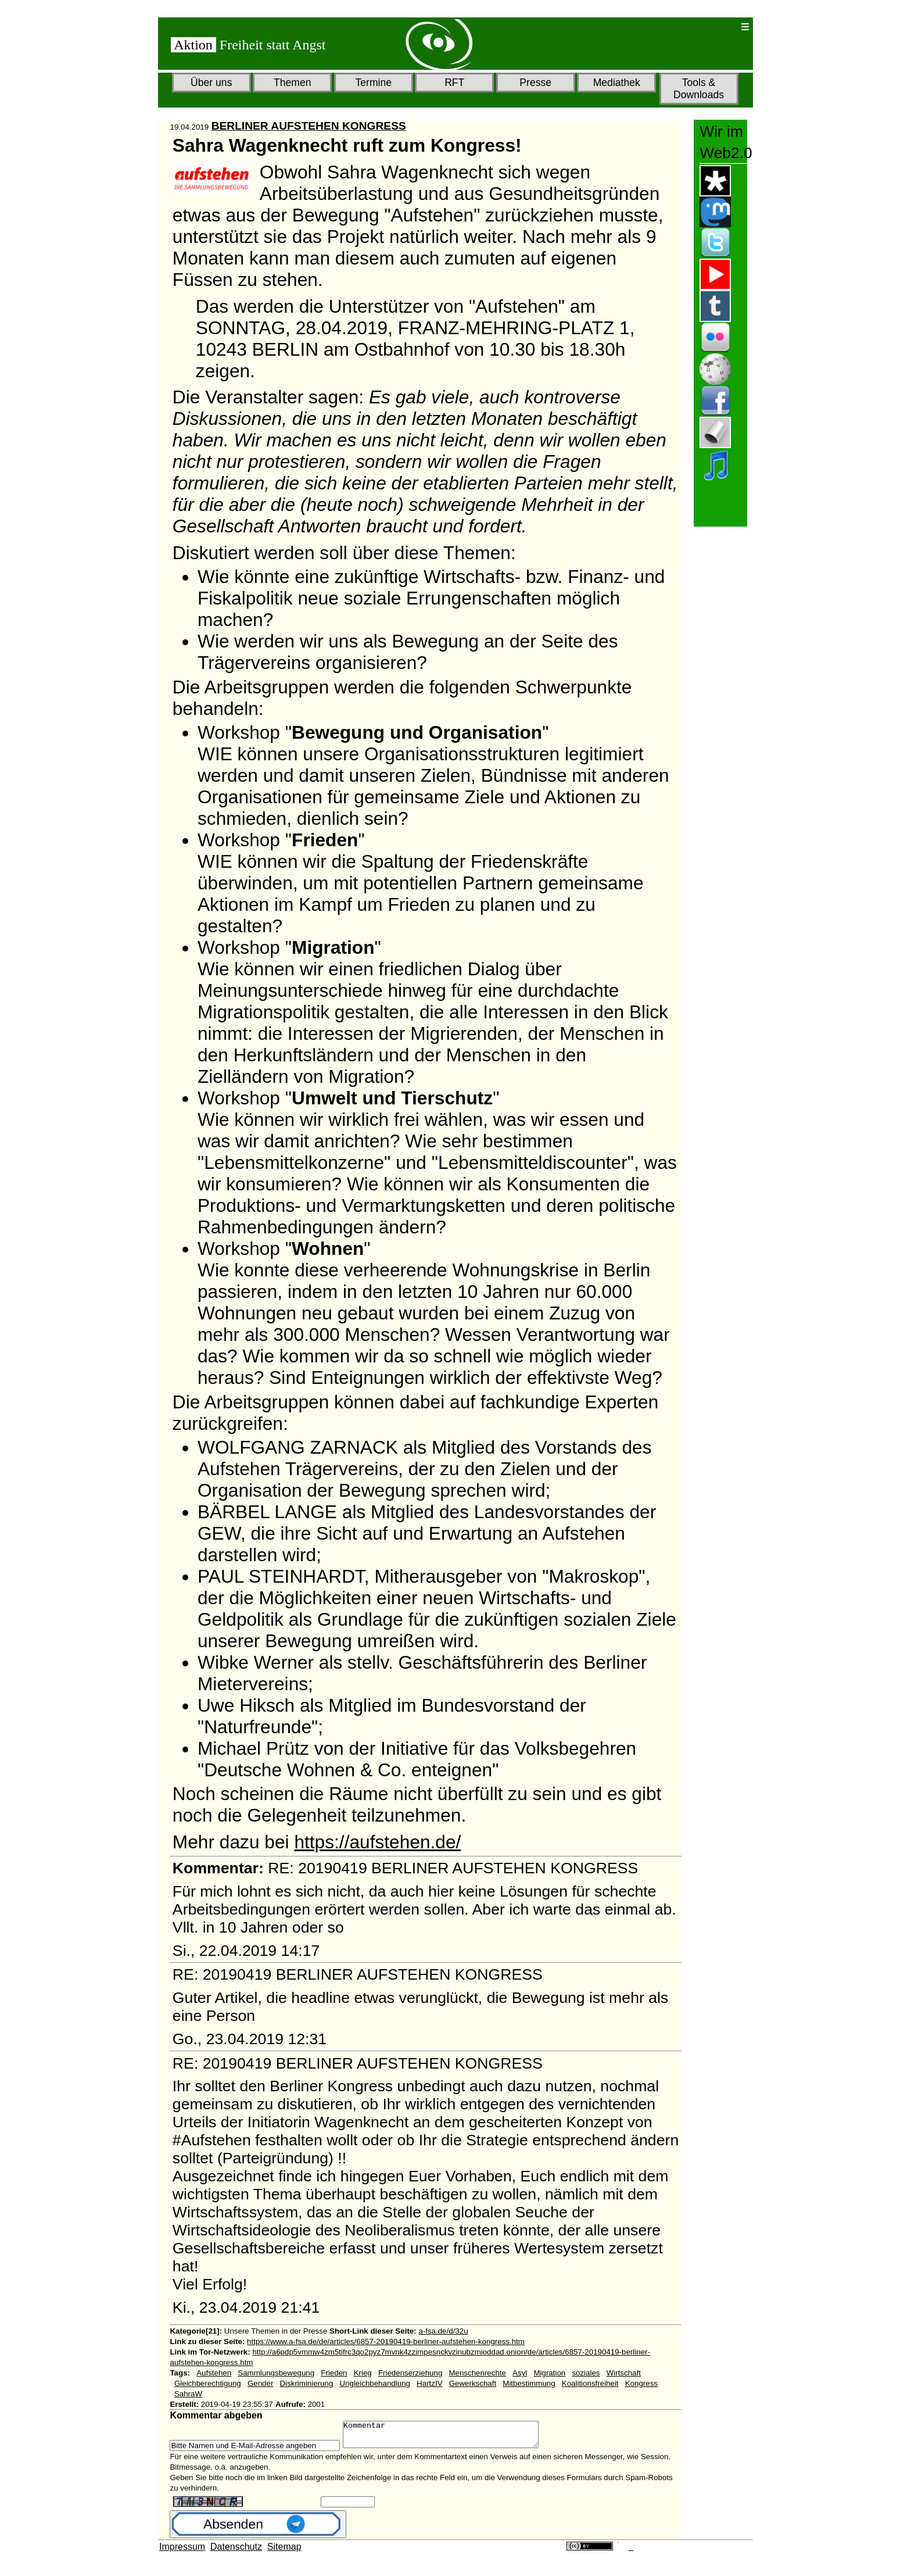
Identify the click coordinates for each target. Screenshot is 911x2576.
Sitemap (284, 2552)
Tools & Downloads (698, 89)
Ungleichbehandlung (374, 2383)
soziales (586, 2373)
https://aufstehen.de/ (377, 1841)
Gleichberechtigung (207, 2383)
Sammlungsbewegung (276, 2373)
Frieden (334, 2373)
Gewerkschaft (472, 2383)
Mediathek (616, 82)
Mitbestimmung (529, 2383)
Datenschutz (236, 2552)
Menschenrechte (477, 2373)
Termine (373, 82)
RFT (454, 82)
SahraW (188, 2393)
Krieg (363, 2373)
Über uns (211, 82)
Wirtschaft (624, 2373)
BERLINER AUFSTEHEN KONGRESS (308, 126)
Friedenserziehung (410, 2373)
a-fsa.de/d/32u (443, 2331)
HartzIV (429, 2383)
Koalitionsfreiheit (590, 2383)
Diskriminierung (306, 2383)
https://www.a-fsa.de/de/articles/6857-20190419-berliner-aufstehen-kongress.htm (386, 2341)
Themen (292, 82)
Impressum (182, 2552)
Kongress (641, 2383)
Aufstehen (213, 2373)
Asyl (519, 2373)
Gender (260, 2383)
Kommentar (452, 2437)
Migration (549, 2373)
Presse (535, 82)
